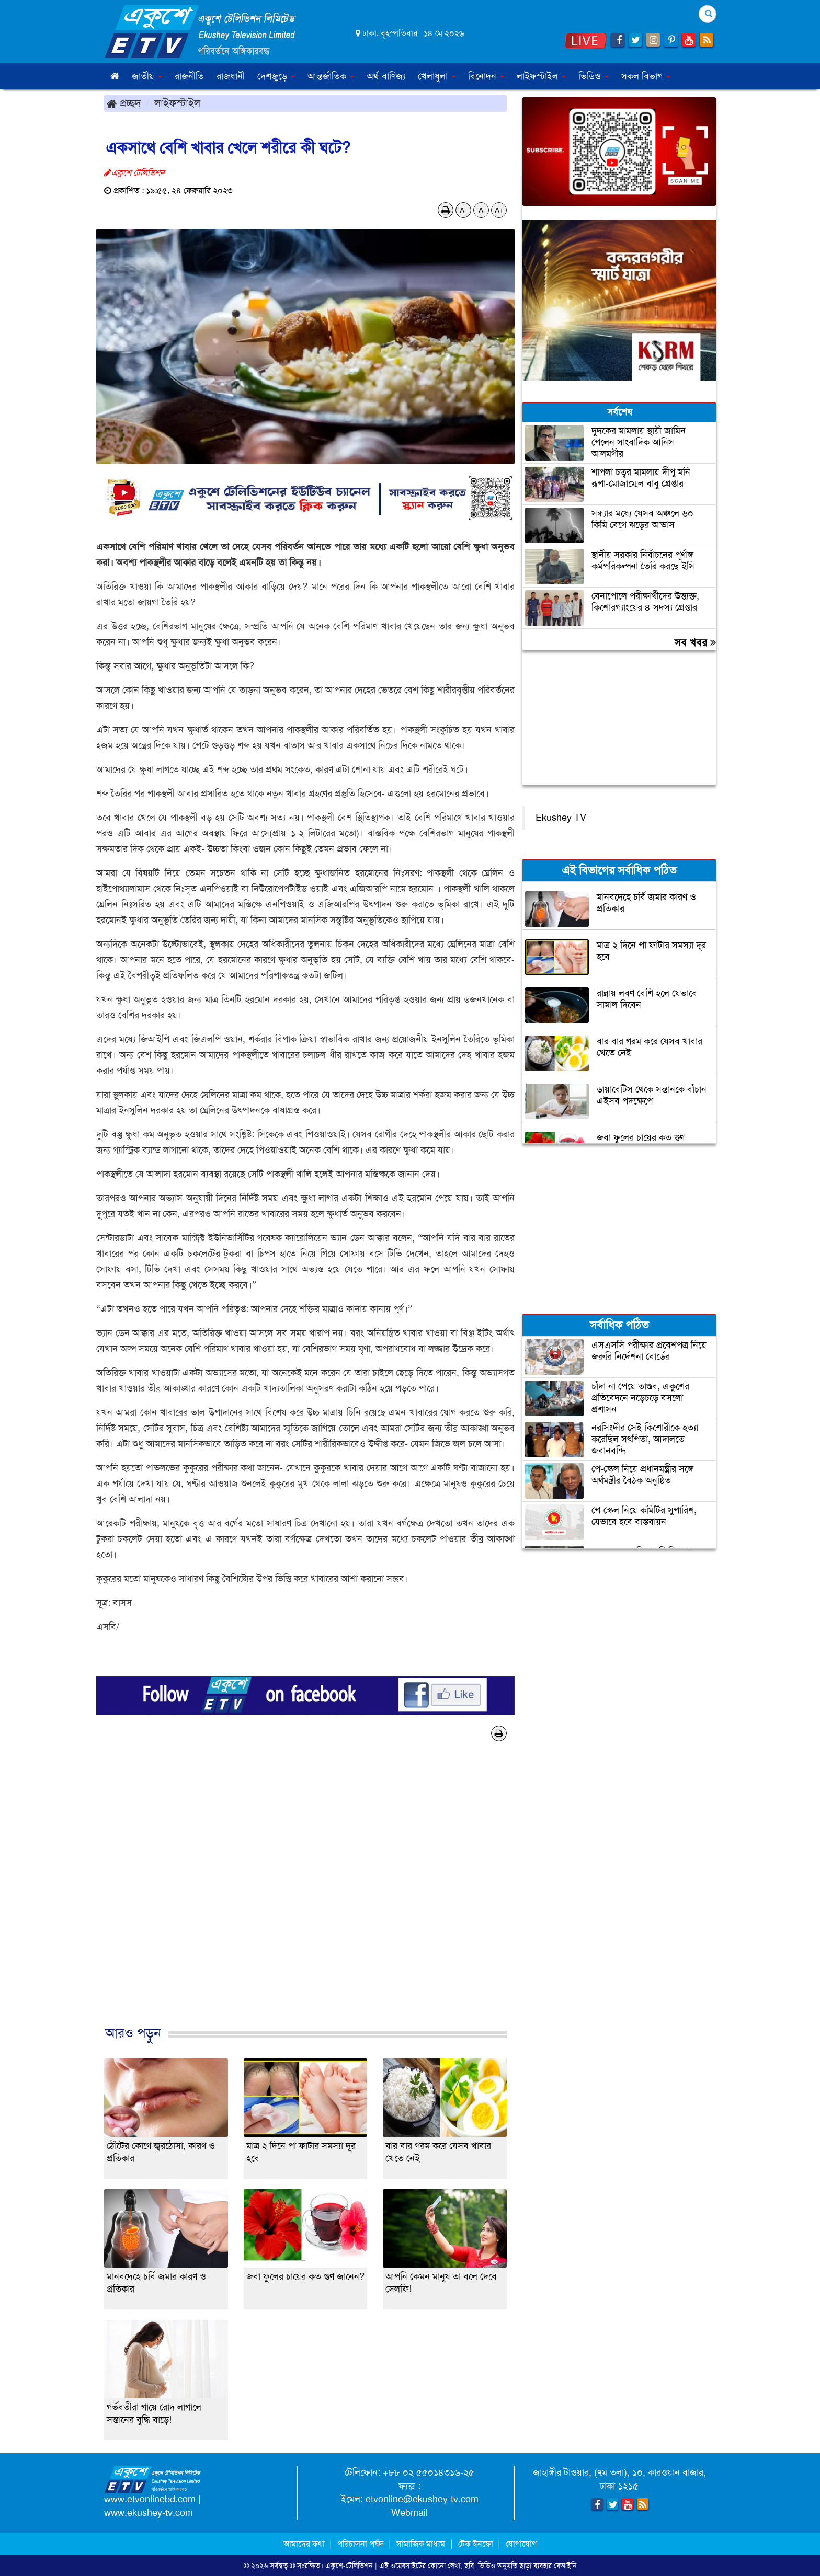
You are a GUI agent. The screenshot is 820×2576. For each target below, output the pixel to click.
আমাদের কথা (305, 2543)
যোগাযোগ (521, 2543)
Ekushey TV (561, 817)
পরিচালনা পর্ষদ (360, 2543)
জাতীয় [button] (147, 76)
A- (463, 210)
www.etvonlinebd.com (150, 2499)
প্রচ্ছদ (124, 103)
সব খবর (695, 642)
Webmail (409, 2512)
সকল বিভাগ (645, 76)
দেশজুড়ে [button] (276, 76)
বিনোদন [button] (486, 76)
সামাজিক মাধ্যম (420, 2543)
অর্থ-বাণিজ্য (386, 76)
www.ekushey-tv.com (148, 2512)
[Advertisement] (305, 1894)
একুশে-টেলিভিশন (349, 2565)
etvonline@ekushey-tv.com (422, 2499)
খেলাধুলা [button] (436, 76)
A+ (499, 210)
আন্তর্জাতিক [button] (331, 76)
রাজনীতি (189, 76)
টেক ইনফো (476, 2543)
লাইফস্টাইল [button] (541, 76)
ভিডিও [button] (593, 76)
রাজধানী (231, 76)
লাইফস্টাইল (177, 103)
